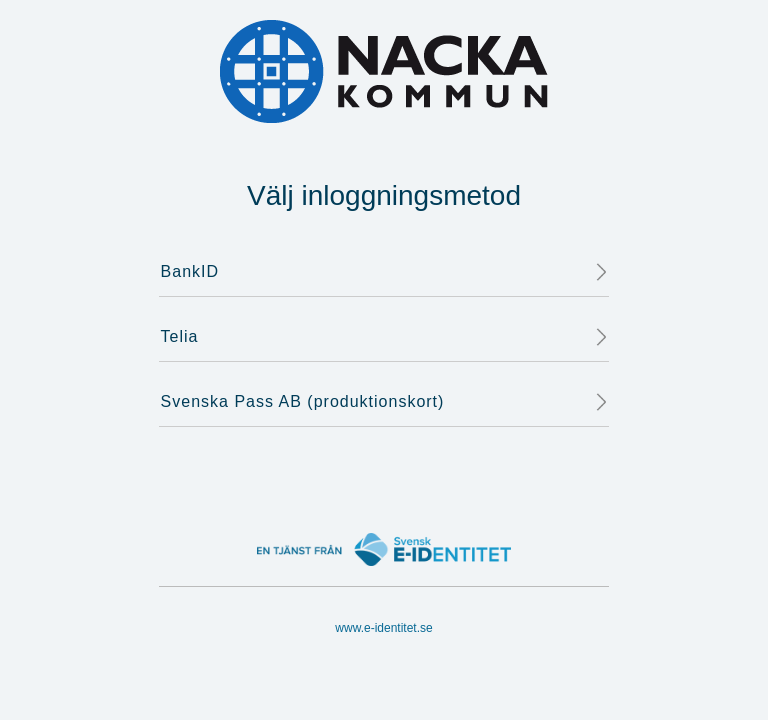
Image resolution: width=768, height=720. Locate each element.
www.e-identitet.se (383, 628)
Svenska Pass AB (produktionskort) (385, 402)
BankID (385, 272)
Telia (385, 337)
